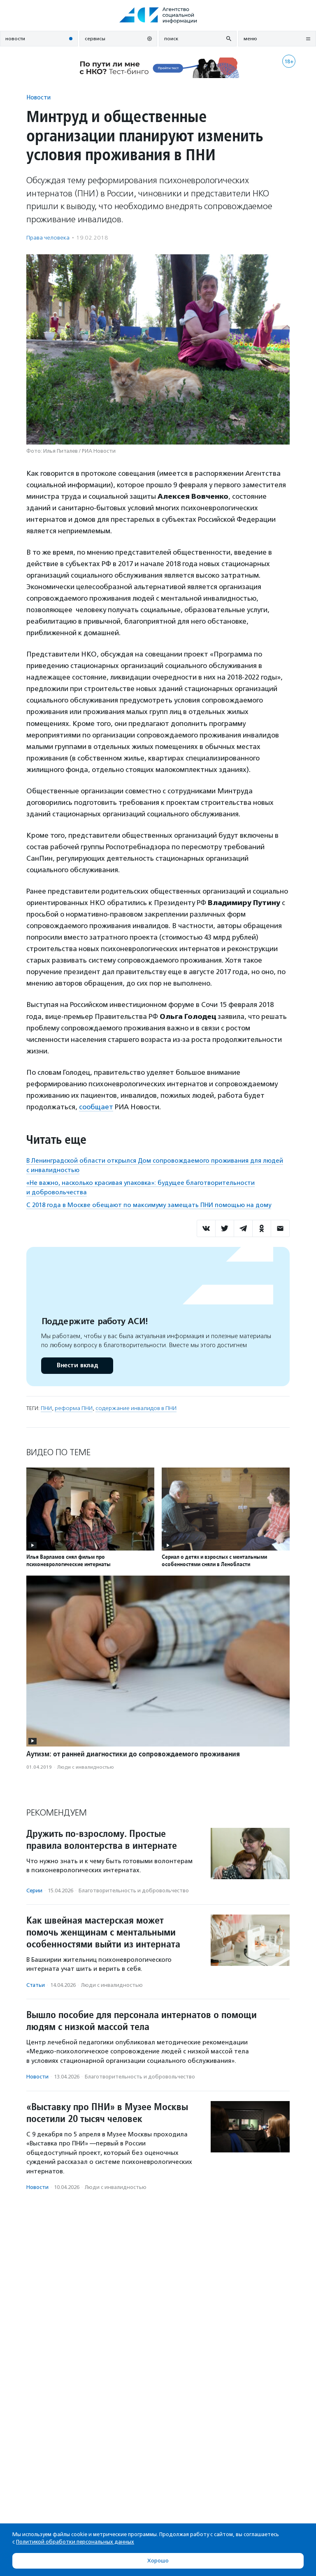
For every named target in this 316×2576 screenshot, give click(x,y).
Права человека (48, 237)
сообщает (96, 1107)
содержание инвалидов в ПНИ (136, 1408)
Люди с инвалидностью (85, 1767)
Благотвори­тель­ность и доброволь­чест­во (134, 1890)
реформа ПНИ (74, 1408)
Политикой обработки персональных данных (75, 2542)
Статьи (35, 1985)
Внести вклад (77, 1365)
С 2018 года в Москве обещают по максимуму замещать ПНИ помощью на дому (148, 1205)
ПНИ (46, 1408)
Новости (38, 97)
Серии (34, 1890)
